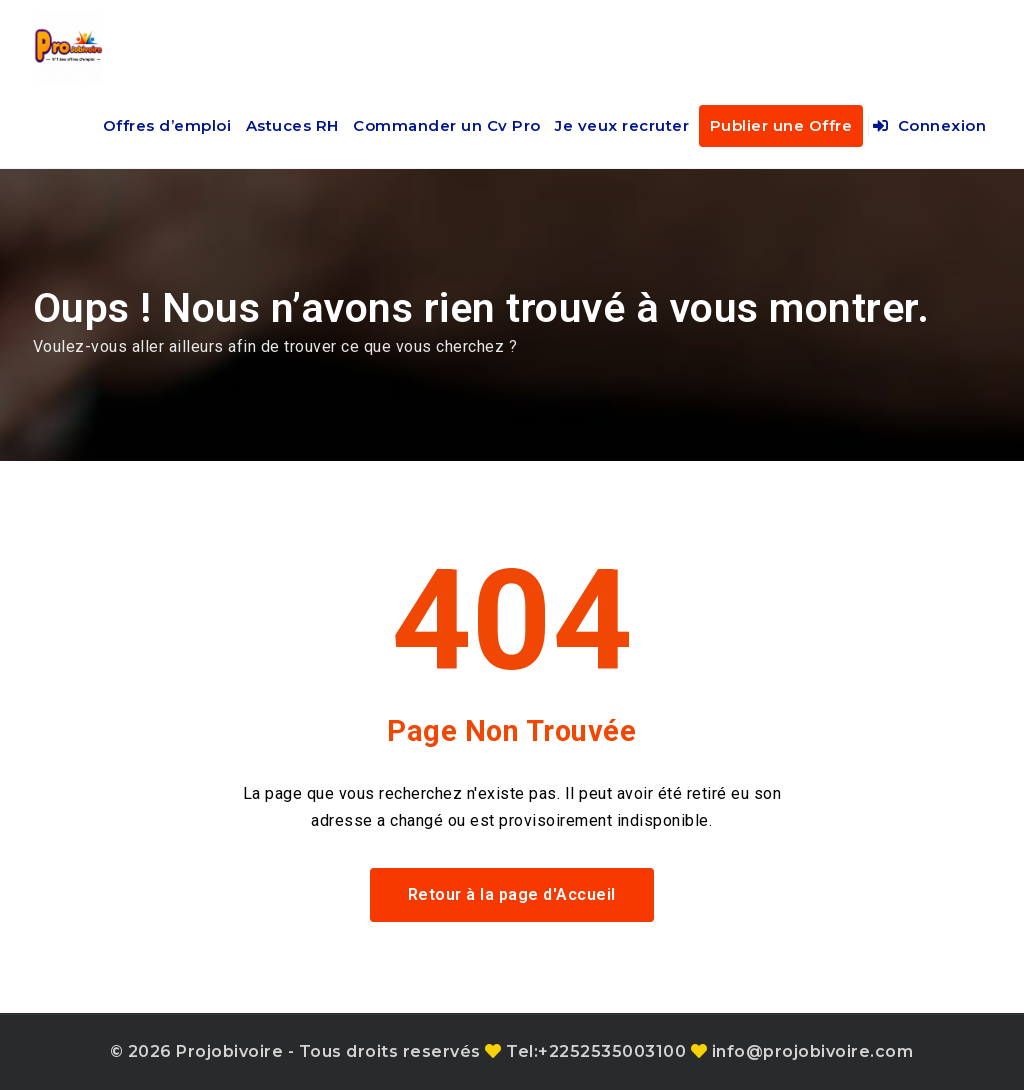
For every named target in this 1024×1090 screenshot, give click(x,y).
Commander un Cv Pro (447, 125)
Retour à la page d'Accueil (512, 894)
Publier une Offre (781, 125)
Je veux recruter (622, 125)
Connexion (930, 125)
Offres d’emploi (167, 125)
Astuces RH (292, 125)
